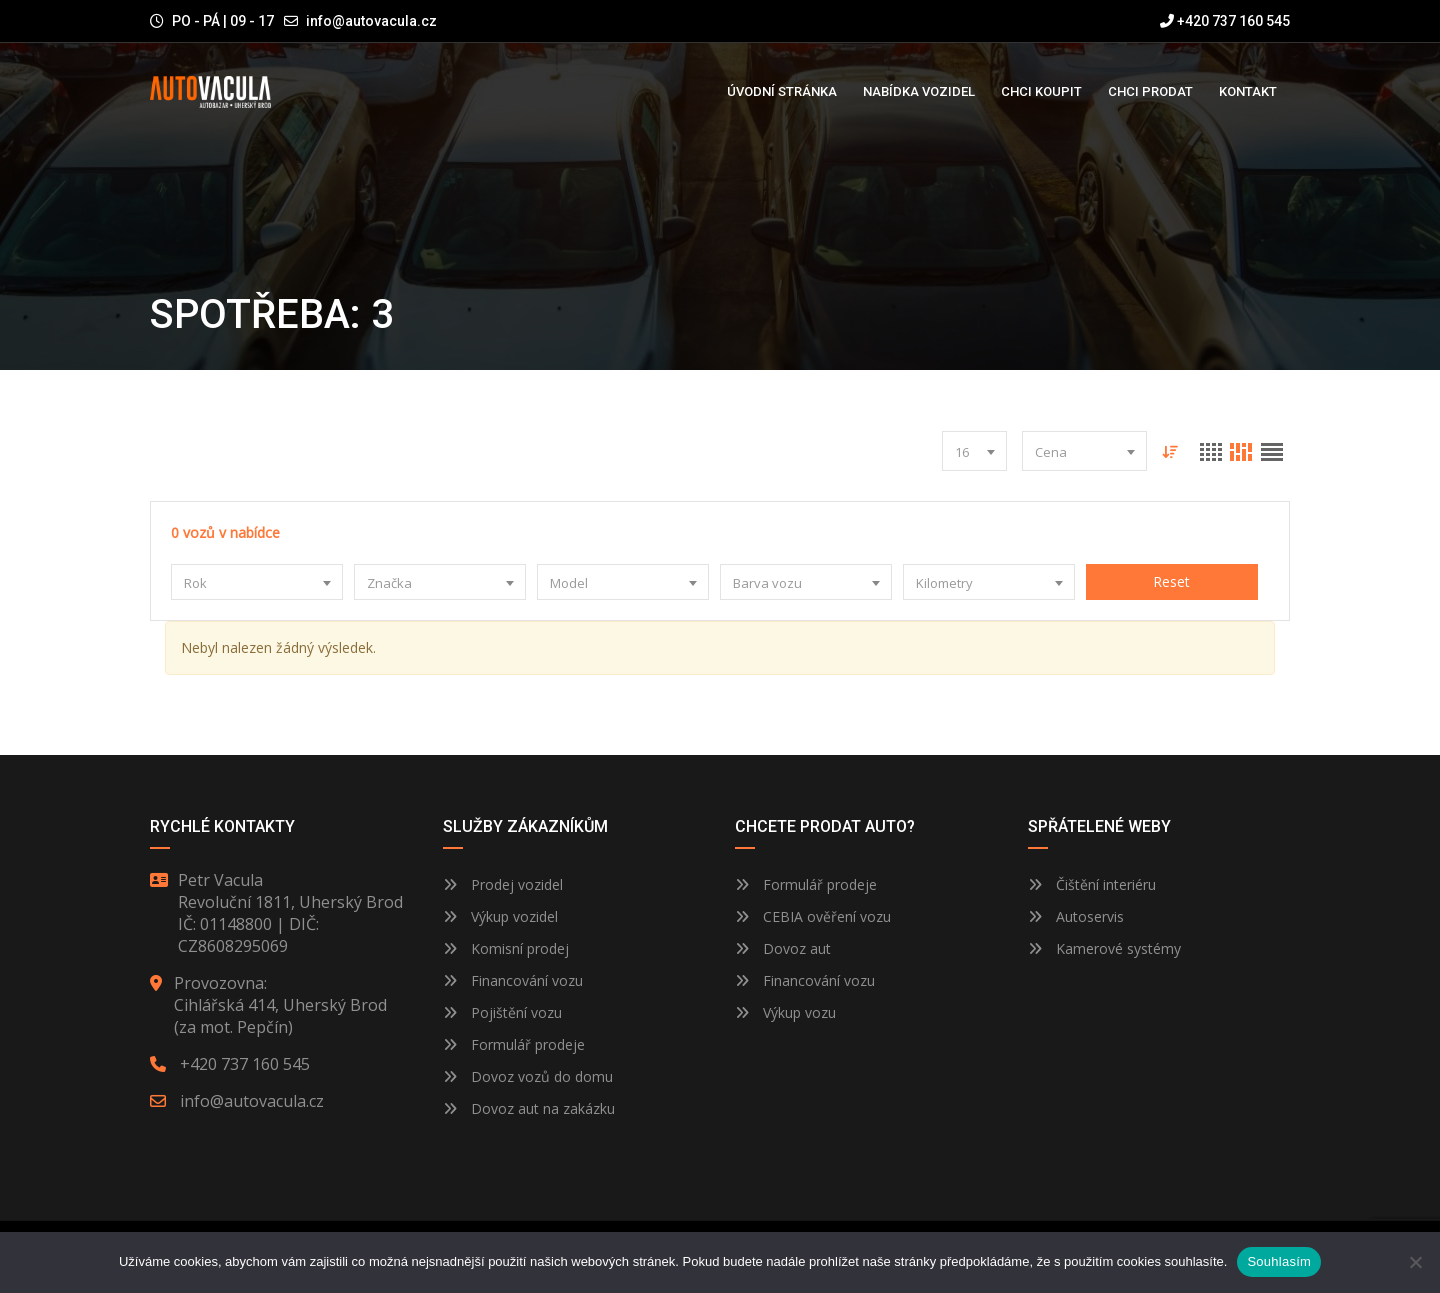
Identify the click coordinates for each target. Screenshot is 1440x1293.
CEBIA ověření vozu (827, 916)
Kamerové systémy (1104, 948)
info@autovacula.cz (371, 21)
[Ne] (1415, 1262)
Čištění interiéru (1092, 884)
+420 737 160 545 (1225, 21)
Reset (1171, 581)
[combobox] (973, 451)
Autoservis (1076, 916)
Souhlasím (1279, 1261)
